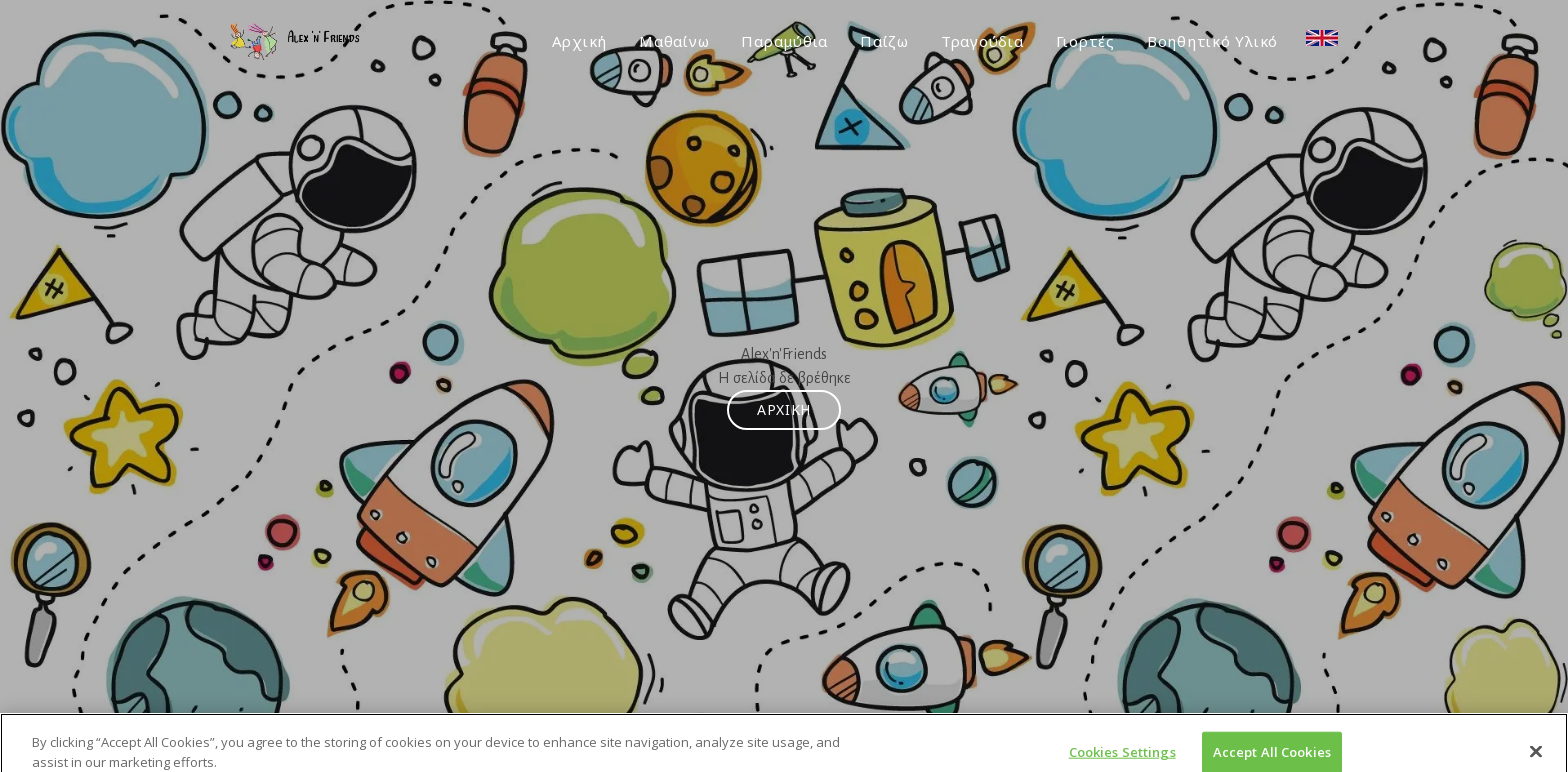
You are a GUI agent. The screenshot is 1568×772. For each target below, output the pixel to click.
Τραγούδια (982, 41)
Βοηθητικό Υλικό (1212, 41)
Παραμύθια (784, 41)
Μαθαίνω (674, 41)
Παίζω (884, 41)
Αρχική (580, 41)
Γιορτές (1085, 41)
